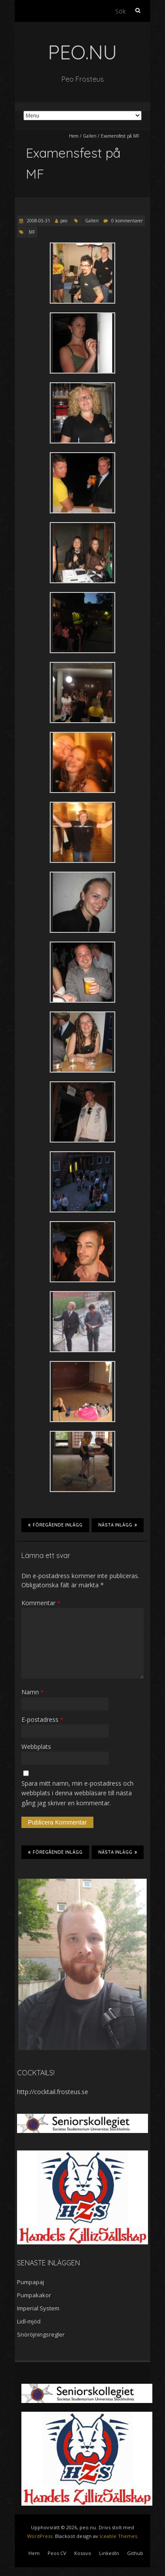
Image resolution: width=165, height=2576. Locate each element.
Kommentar (40, 1603)
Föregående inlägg (55, 1524)
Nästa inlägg (117, 1524)
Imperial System (38, 2308)
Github (135, 2553)
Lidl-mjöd (29, 2321)
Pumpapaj (30, 2282)
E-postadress (42, 1719)
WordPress (39, 2536)
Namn (32, 1692)
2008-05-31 (37, 221)
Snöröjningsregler (41, 2334)
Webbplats (36, 1746)
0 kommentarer (127, 221)
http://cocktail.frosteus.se (52, 2092)
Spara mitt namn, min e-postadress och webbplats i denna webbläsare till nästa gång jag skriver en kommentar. (77, 1793)
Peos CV (57, 2553)
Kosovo (82, 2553)
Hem (74, 136)
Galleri (89, 136)
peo (63, 221)
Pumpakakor (34, 2295)
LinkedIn (109, 2553)
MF (32, 232)
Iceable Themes (118, 2536)
